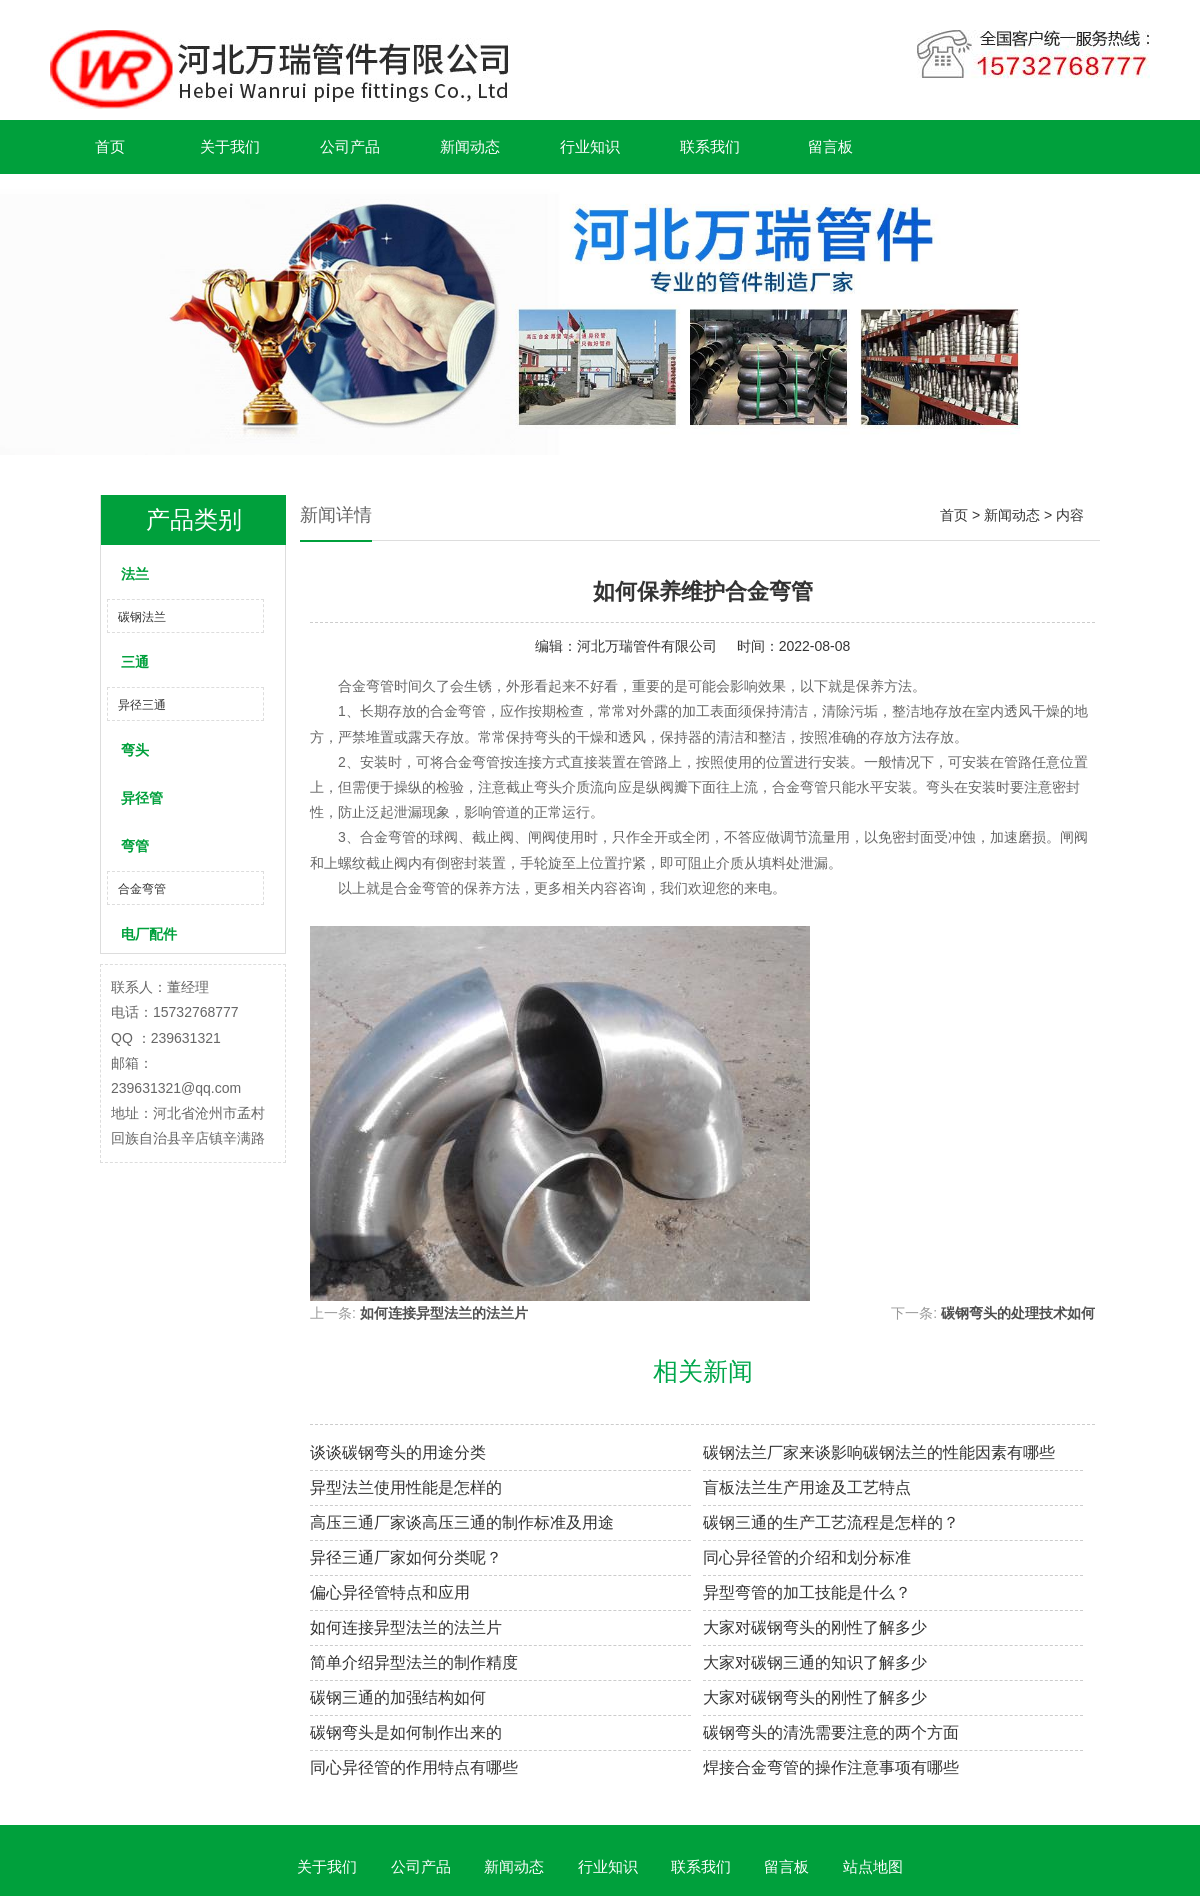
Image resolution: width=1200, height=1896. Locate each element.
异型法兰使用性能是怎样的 (406, 1487)
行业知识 (590, 146)
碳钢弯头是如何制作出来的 (406, 1732)
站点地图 (873, 1866)
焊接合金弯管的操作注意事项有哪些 (831, 1767)
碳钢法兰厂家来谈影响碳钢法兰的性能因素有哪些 (879, 1452)
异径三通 (142, 705)
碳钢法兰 (142, 617)
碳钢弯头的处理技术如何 (1018, 1313)
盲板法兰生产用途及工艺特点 (807, 1487)
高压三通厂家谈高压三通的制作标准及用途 (462, 1522)
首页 (110, 146)
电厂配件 (149, 934)
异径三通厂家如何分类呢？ (406, 1557)
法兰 (135, 574)
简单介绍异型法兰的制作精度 (414, 1662)
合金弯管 (142, 889)
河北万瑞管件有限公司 (647, 646)
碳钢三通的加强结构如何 (398, 1697)
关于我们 (230, 146)
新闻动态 (470, 146)
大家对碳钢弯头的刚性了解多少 (815, 1627)
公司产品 (350, 146)
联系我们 (710, 146)
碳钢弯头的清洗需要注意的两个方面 (831, 1732)
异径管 (142, 798)
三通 (135, 662)
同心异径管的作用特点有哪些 (414, 1767)
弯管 (135, 846)
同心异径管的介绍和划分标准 (807, 1557)
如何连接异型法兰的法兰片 (444, 1313)
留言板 (830, 146)
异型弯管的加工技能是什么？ (807, 1592)
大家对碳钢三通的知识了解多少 (815, 1662)
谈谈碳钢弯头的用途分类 (398, 1452)
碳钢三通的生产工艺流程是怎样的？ (831, 1522)
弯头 (135, 750)
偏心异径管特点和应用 (390, 1592)
